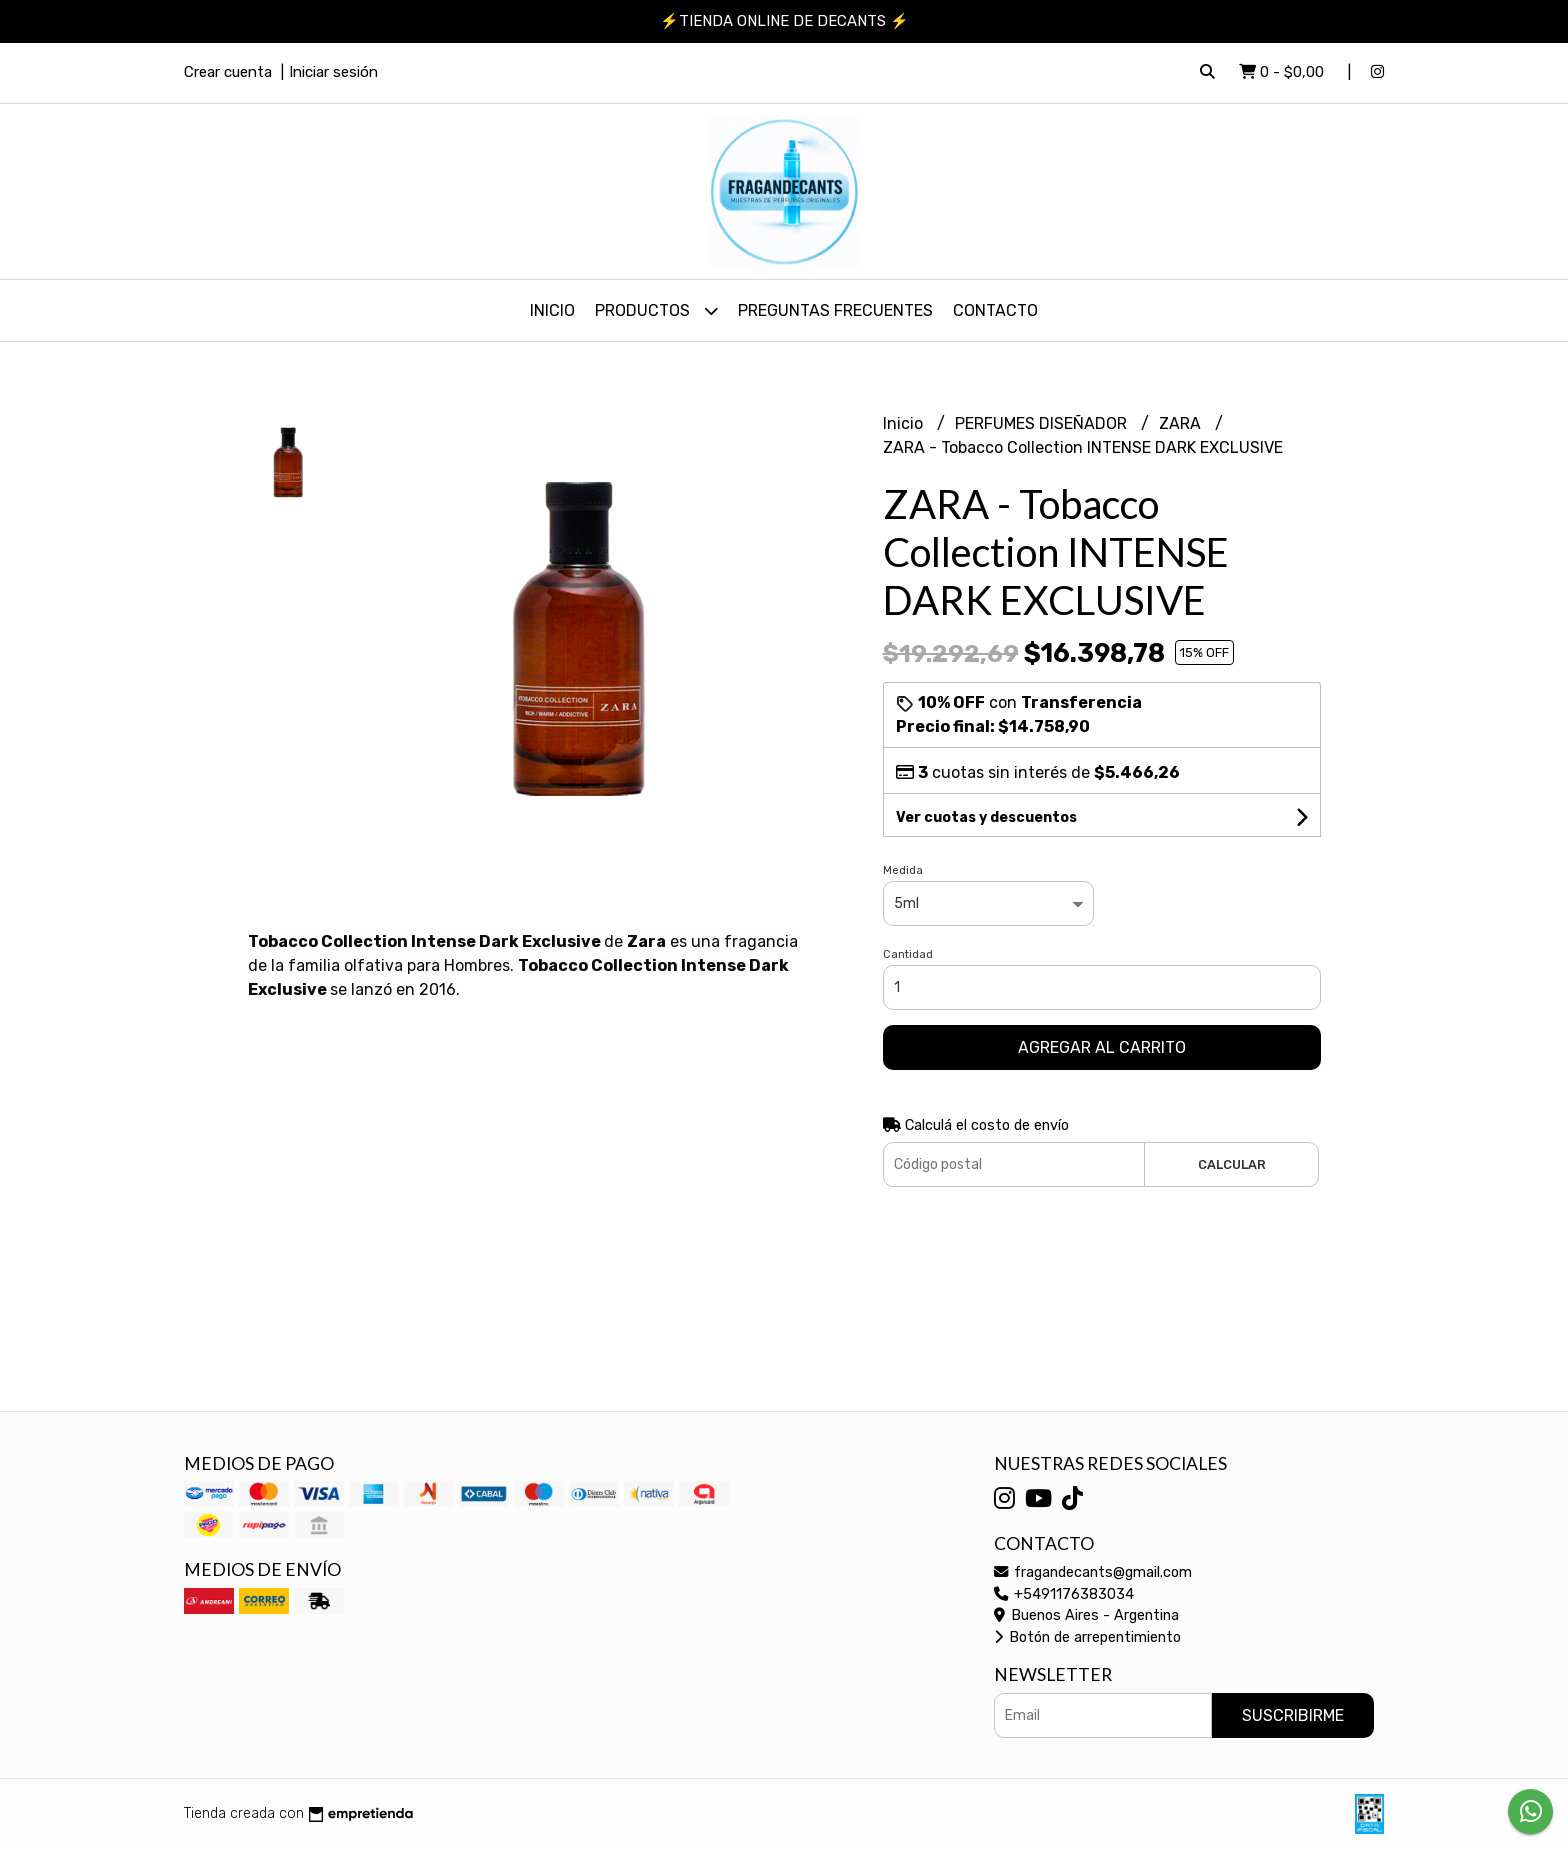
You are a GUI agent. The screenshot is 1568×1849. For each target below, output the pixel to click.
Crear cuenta (228, 72)
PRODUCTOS (656, 310)
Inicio (552, 310)
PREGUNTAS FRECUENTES (835, 310)
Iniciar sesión (333, 72)
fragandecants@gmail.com (1093, 1572)
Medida (903, 870)
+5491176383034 (1064, 1594)
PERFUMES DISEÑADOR (1043, 423)
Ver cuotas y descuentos (986, 817)
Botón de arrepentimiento (1087, 1637)
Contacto (995, 310)
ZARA (1182, 423)
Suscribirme (1293, 1715)
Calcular (1232, 1164)
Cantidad (908, 954)
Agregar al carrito (1102, 1047)
